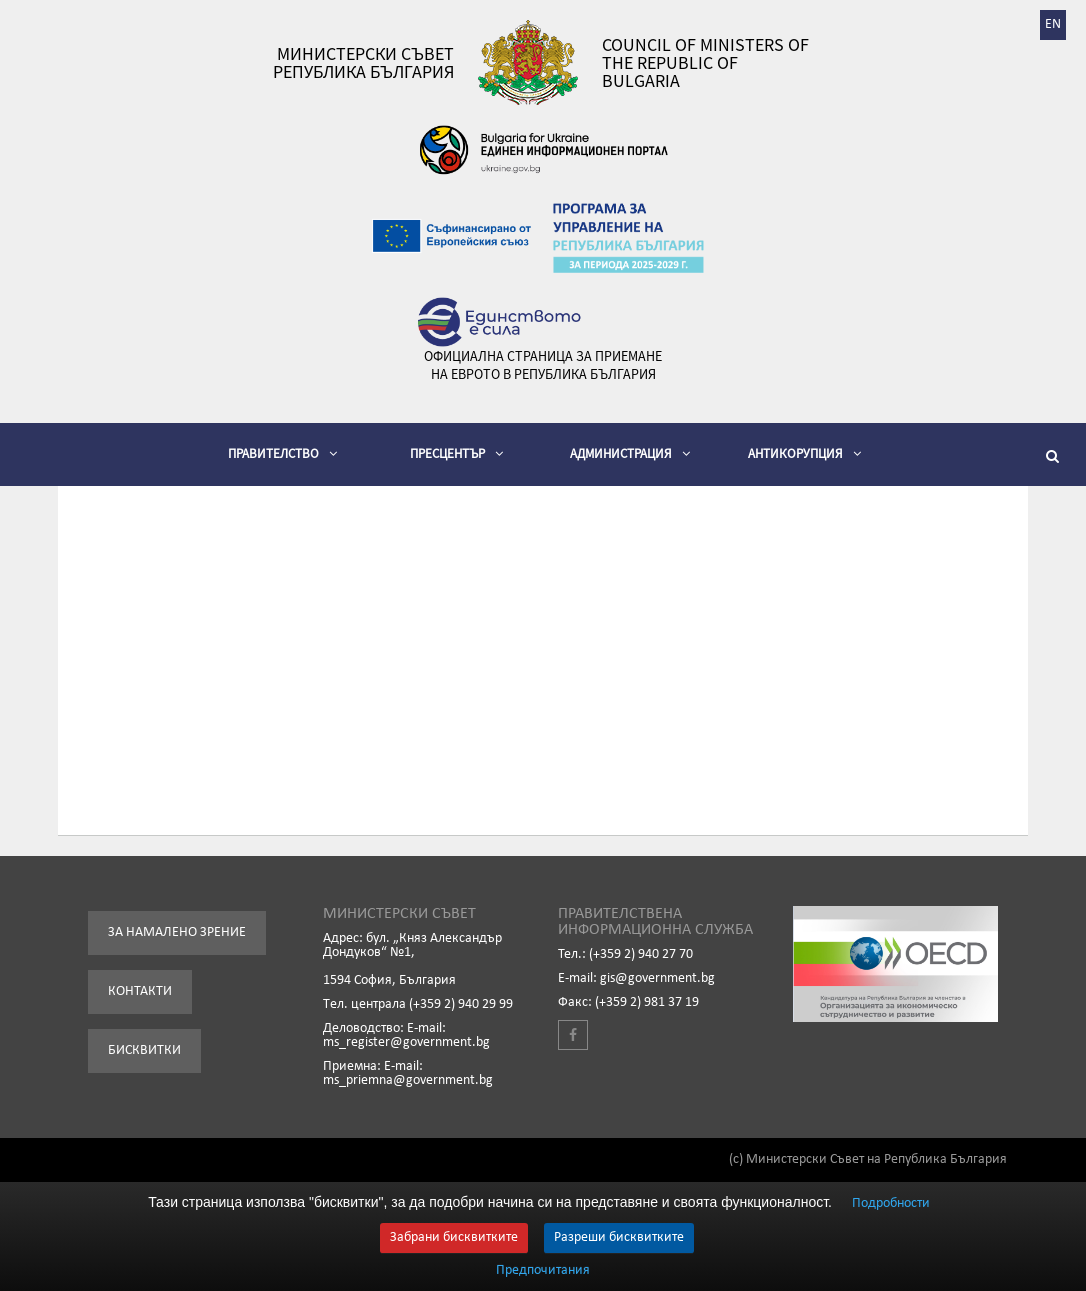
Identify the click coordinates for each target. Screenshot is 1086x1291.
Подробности (891, 1203)
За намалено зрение (177, 932)
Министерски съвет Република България (363, 63)
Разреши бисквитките (619, 1237)
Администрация (630, 453)
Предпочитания (543, 1271)
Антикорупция (804, 453)
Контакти (140, 991)
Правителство (282, 453)
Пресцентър (456, 453)
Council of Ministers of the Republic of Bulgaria (705, 63)
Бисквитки (144, 1050)
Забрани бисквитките (454, 1237)
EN (1053, 24)
